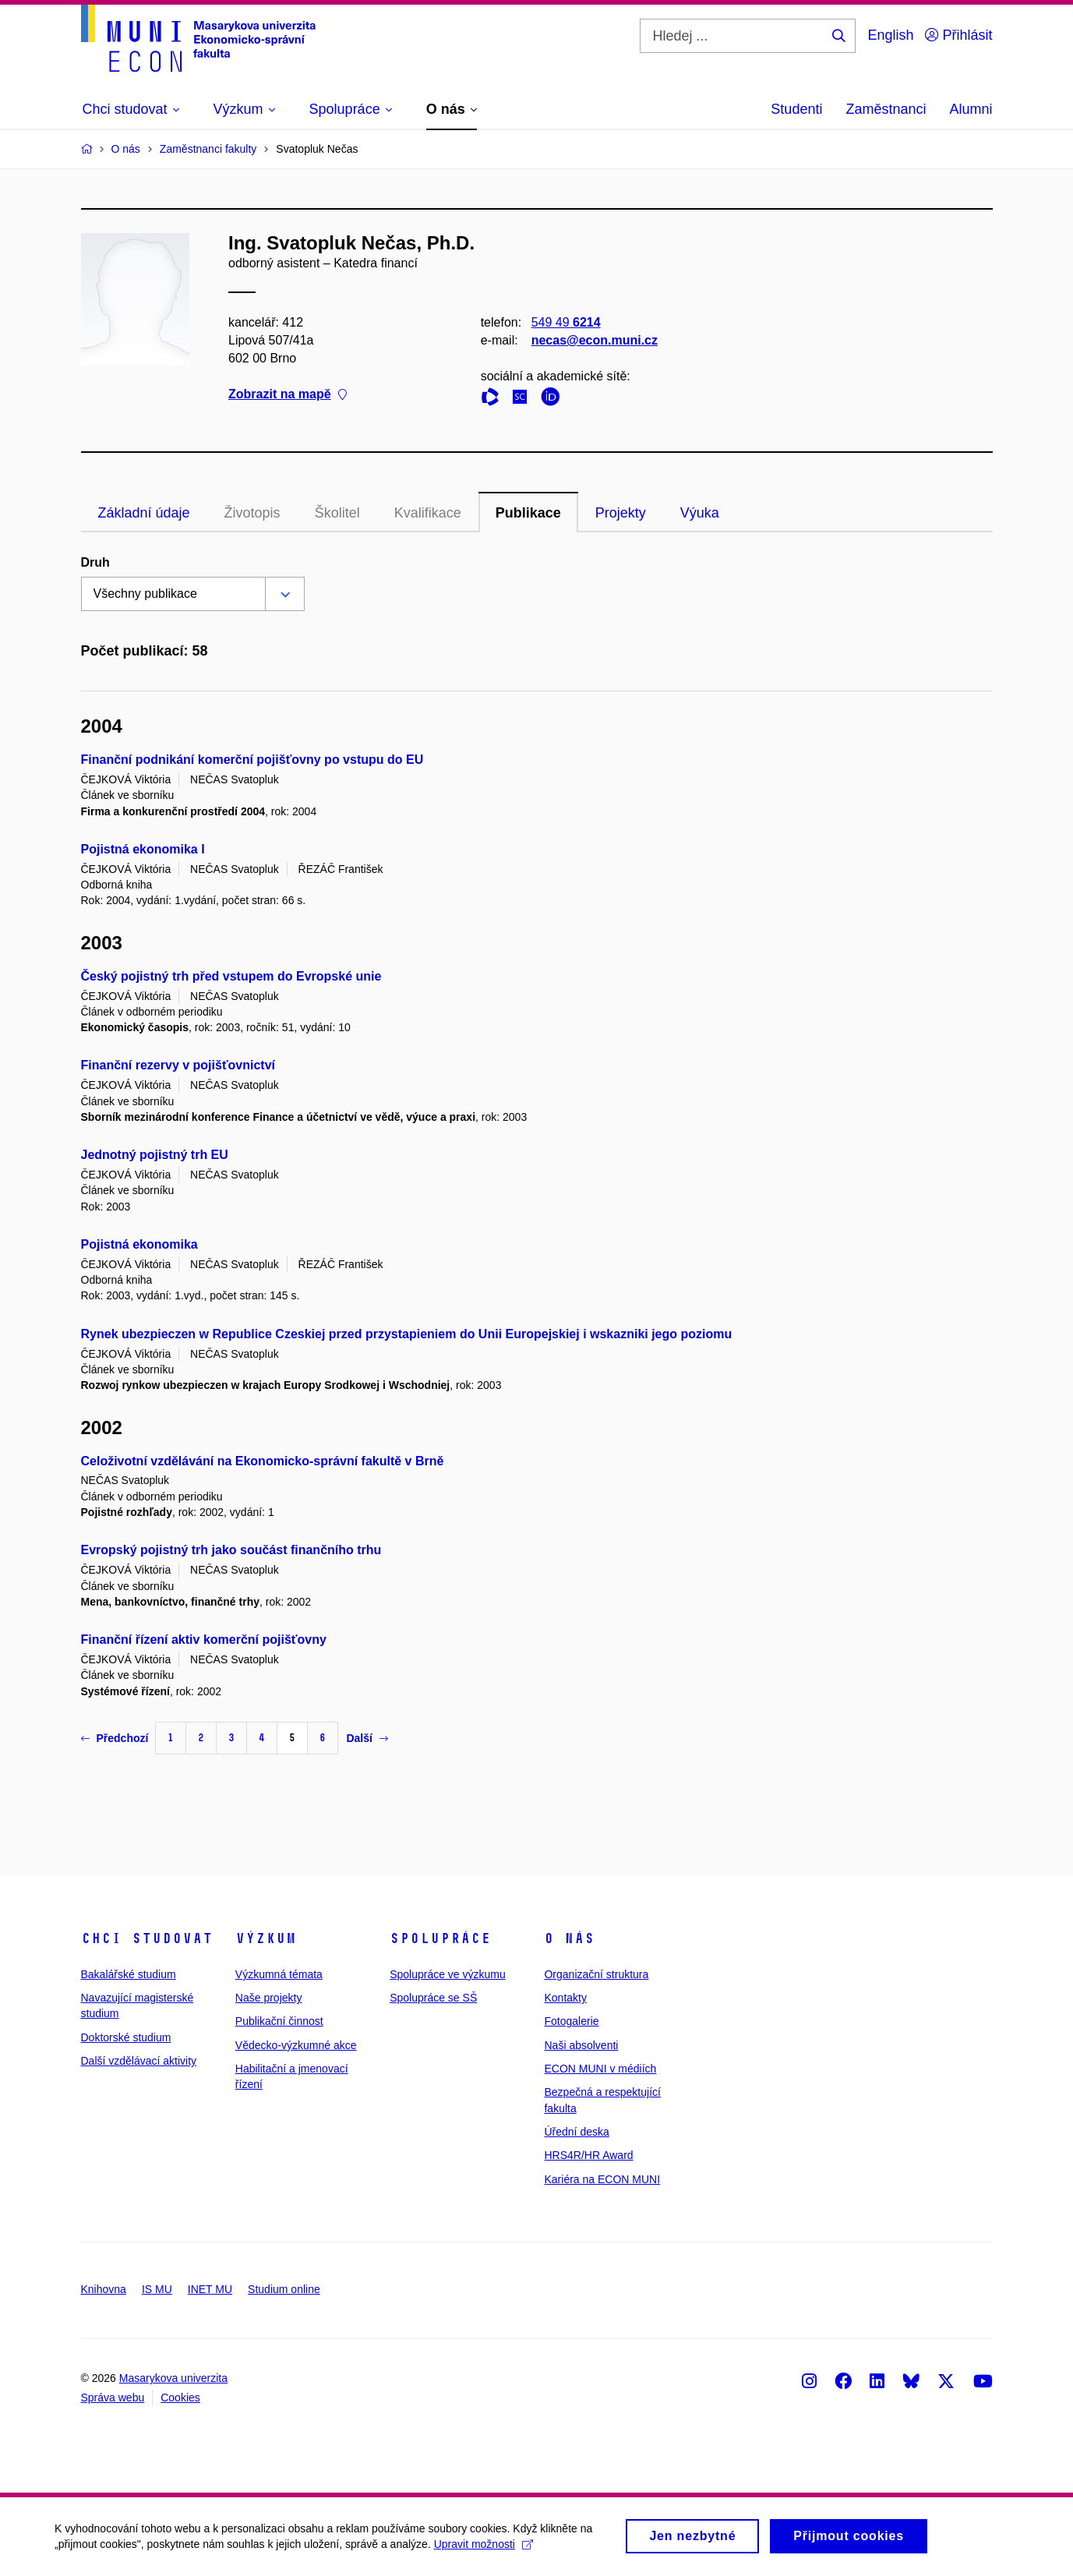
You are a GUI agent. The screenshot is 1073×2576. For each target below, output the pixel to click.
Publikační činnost (279, 2021)
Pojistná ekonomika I (143, 849)
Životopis (252, 513)
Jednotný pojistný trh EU (154, 1154)
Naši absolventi (581, 2045)
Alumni (970, 109)
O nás (569, 1938)
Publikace (528, 513)
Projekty (620, 513)
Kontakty (565, 1997)
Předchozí (115, 1738)
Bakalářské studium (128, 1974)
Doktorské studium (126, 2037)
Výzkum (265, 1938)
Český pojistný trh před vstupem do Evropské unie (231, 976)
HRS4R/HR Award (588, 2155)
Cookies (180, 2397)
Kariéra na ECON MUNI (602, 2179)
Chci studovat (147, 1938)
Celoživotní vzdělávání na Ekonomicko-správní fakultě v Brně (262, 1461)
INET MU (210, 2289)
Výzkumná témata (279, 1974)
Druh (95, 562)
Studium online (284, 2289)
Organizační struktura (596, 1974)
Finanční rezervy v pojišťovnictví (178, 1065)
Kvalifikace (427, 513)
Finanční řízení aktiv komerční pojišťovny (203, 1639)
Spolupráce (440, 1938)
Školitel (337, 513)
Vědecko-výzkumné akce (296, 2045)
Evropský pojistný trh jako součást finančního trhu (231, 1550)
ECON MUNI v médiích (600, 2068)
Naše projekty (268, 1997)
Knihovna (103, 2289)
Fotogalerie (571, 2021)
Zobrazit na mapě (287, 394)
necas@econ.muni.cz (594, 340)
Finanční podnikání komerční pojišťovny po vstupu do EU (252, 759)
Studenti (796, 109)
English (890, 35)
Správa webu (113, 2397)
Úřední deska (576, 2131)
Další (366, 1738)
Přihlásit (958, 35)
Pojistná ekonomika (139, 1244)
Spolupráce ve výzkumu (448, 1974)
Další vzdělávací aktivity (139, 2061)
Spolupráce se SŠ (433, 1997)
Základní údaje (144, 513)
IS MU (157, 2289)
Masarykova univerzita (173, 2378)
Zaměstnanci (885, 109)
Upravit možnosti (483, 2548)
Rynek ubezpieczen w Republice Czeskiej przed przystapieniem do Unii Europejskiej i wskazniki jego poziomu (406, 1334)
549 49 (565, 322)
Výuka (699, 513)
